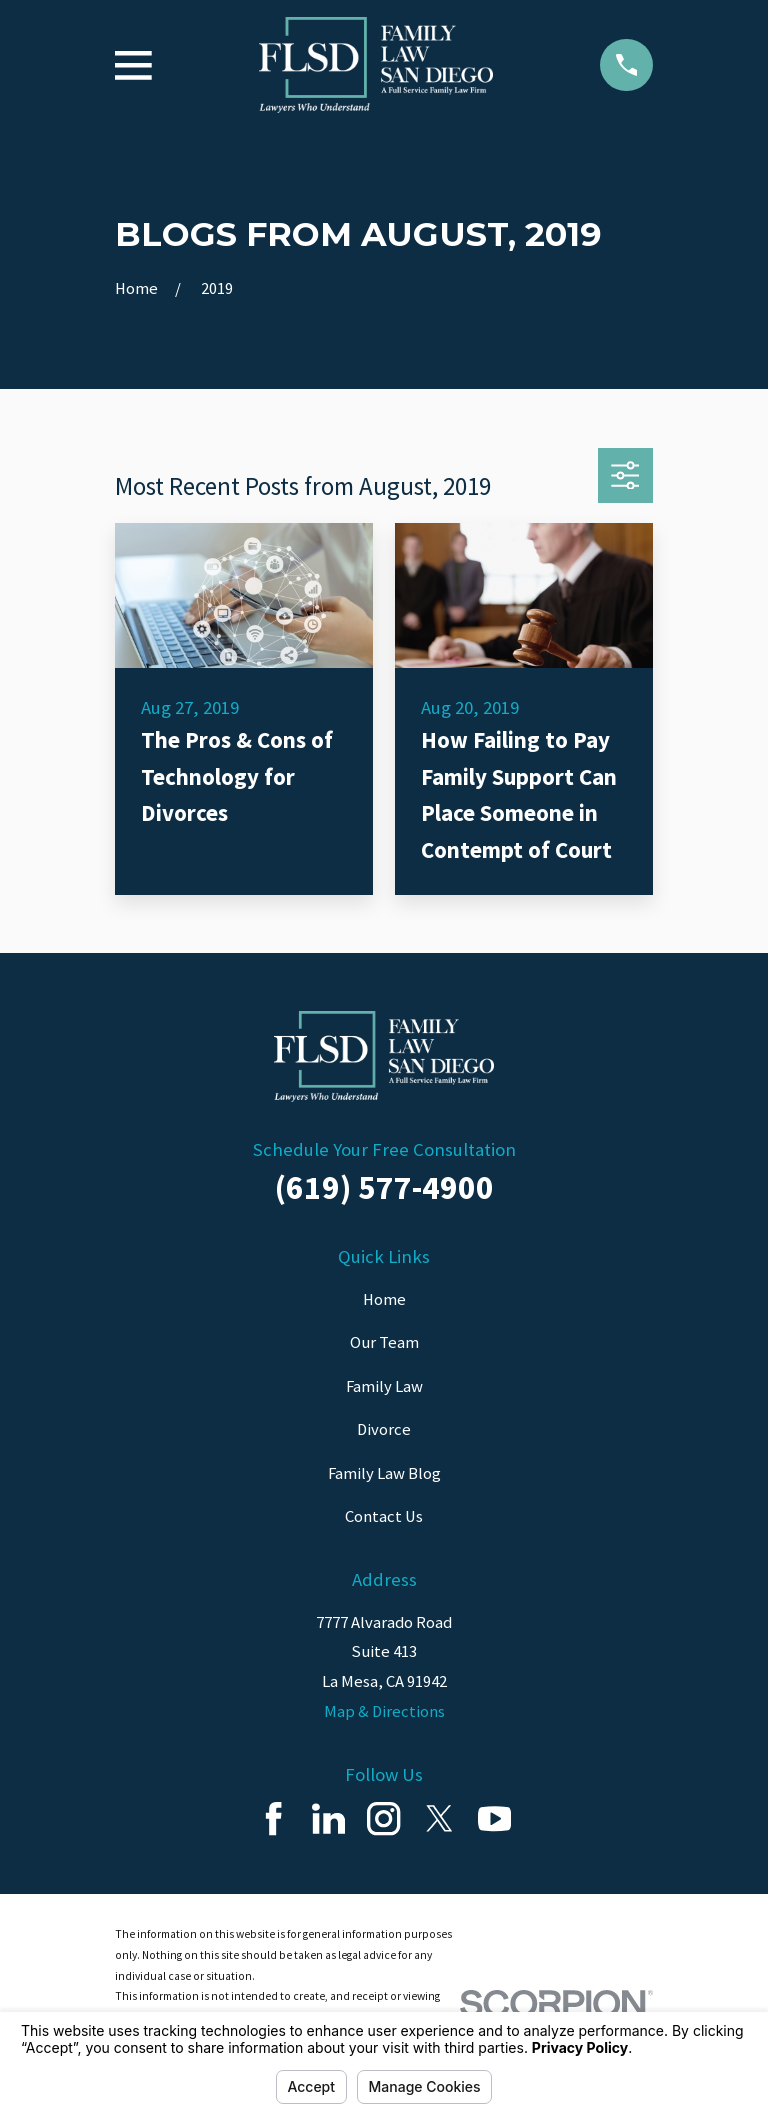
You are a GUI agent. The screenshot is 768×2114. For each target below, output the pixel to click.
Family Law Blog (384, 1473)
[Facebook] (273, 1818)
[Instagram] (383, 1818)
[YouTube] (494, 1818)
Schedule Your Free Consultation (384, 1149)
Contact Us (384, 1516)
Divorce (384, 1429)
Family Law (384, 1386)
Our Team (384, 1342)
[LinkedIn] (328, 1818)
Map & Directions (384, 1711)
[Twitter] (439, 1818)
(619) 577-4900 (384, 1187)
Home (384, 1299)
